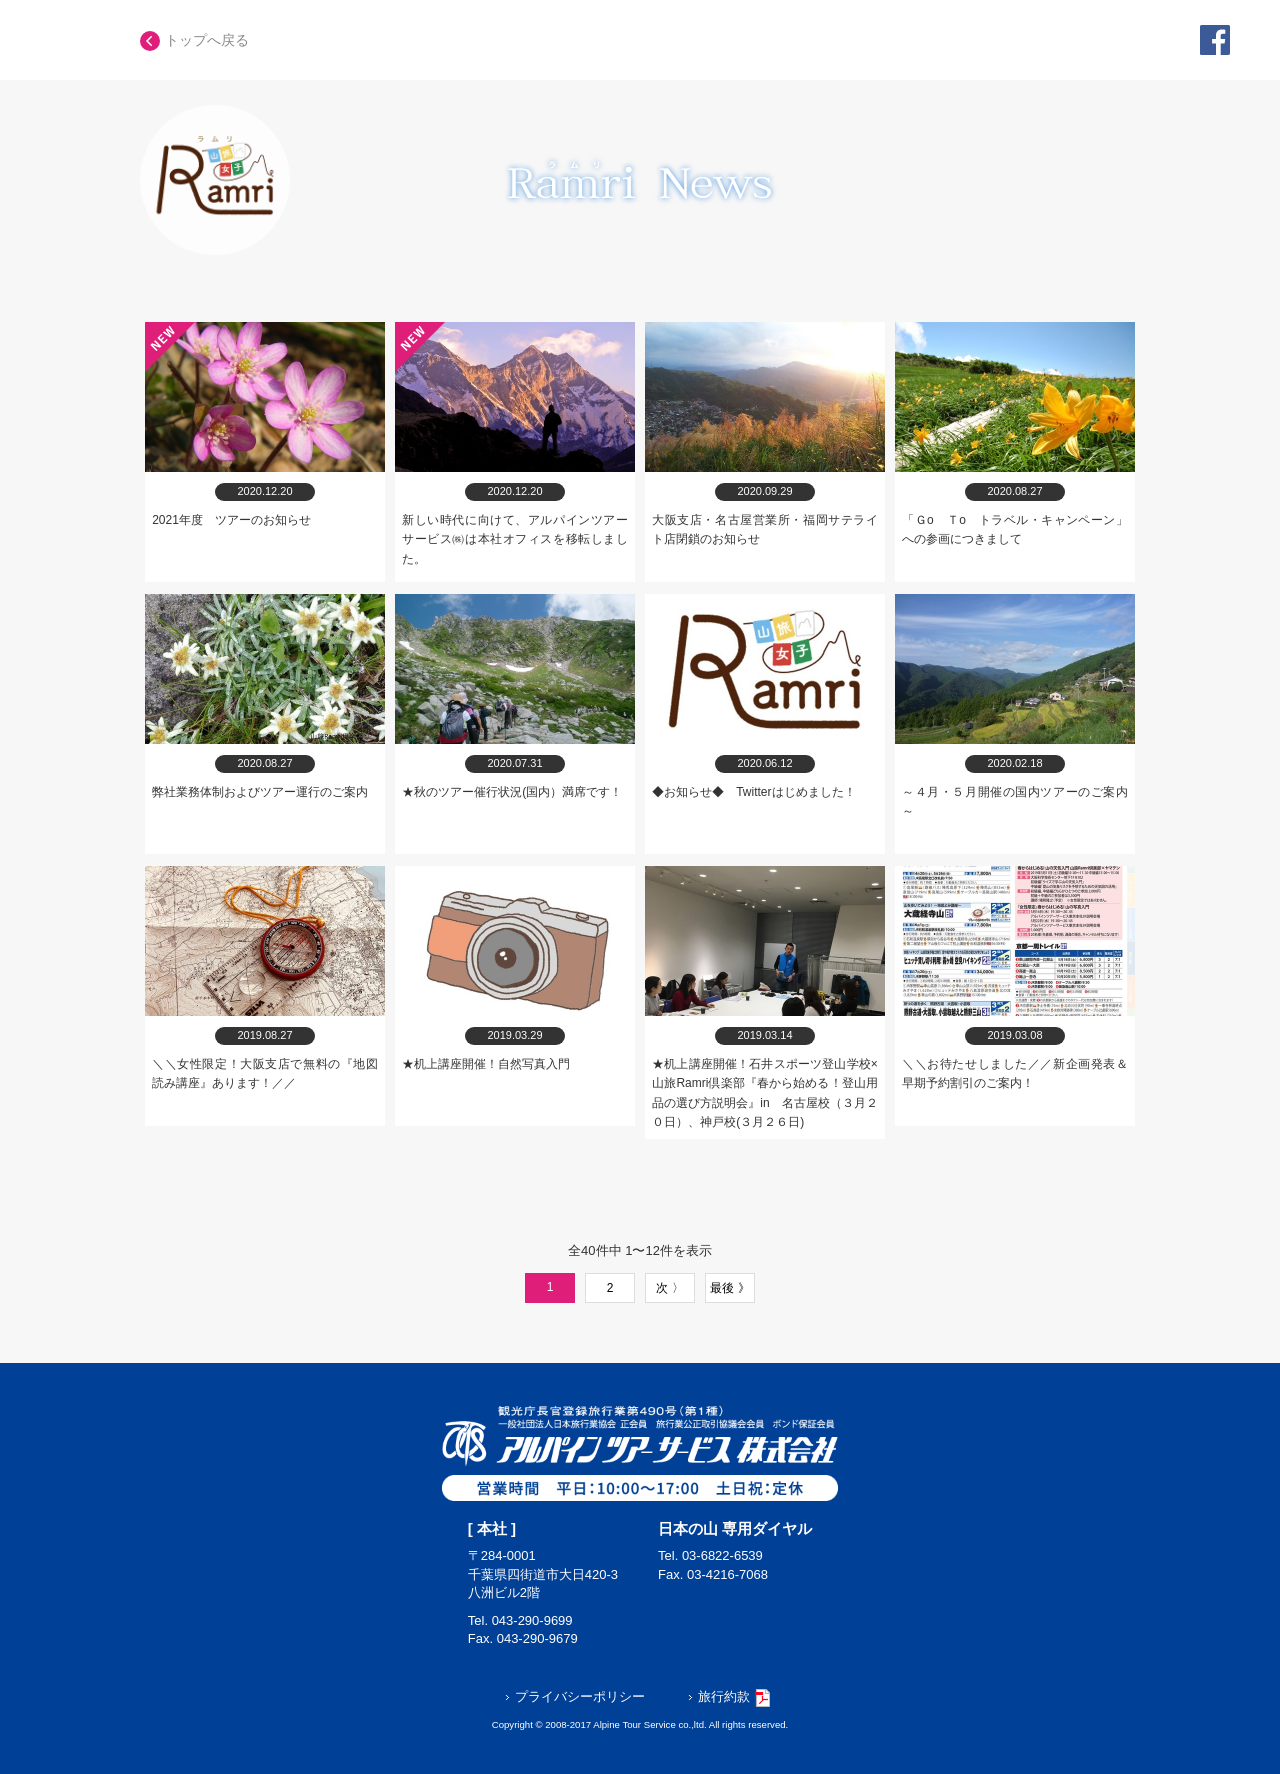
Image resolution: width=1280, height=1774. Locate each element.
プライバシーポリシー (575, 1696)
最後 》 (729, 1288)
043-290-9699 (532, 1620)
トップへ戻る (194, 40)
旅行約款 (729, 1696)
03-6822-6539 (722, 1555)
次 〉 (669, 1288)
